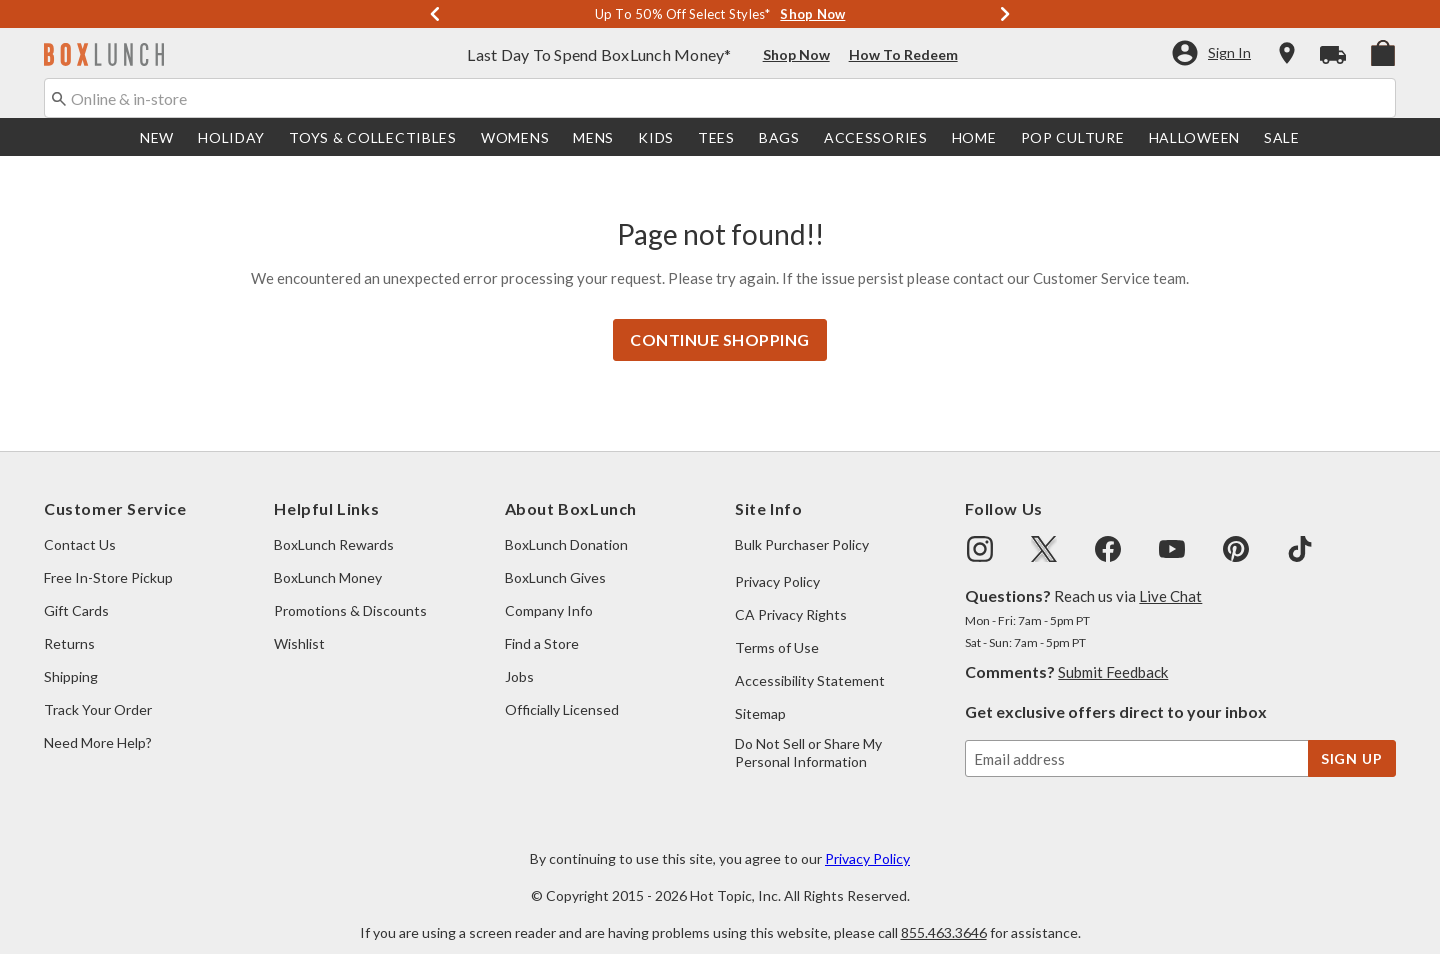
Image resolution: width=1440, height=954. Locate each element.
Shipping (71, 656)
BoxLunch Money (328, 557)
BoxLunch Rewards (334, 524)
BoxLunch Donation (566, 524)
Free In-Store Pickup (108, 557)
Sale (1282, 139)
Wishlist (299, 623)
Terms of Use (777, 627)
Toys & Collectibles (373, 139)
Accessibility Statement (810, 660)
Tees (716, 139)
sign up (1352, 738)
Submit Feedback (1113, 652)
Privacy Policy (777, 561)
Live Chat (1170, 576)
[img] (980, 529)
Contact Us (80, 524)
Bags (779, 139)
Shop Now (796, 56)
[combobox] (720, 100)
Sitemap (760, 693)
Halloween (1194, 139)
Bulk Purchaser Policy (802, 524)
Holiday (231, 139)
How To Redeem (903, 56)
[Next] (1005, 15)
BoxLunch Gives (555, 557)
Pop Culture (1073, 139)
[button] (1210, 55)
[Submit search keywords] (59, 99)
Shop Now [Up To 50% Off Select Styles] (812, 15)
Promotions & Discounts (350, 590)
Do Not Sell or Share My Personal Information (808, 732)
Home (974, 139)
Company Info (549, 590)
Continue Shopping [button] (720, 319)
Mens (593, 139)
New (157, 139)
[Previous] (435, 15)
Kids (656, 139)
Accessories (876, 139)
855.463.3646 (944, 912)
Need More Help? (98, 722)
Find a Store (542, 623)
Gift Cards (76, 590)
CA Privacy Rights (791, 594)
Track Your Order (98, 689)
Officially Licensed (562, 689)
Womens (515, 139)
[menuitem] (1383, 53)
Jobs (519, 656)
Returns (69, 623)
